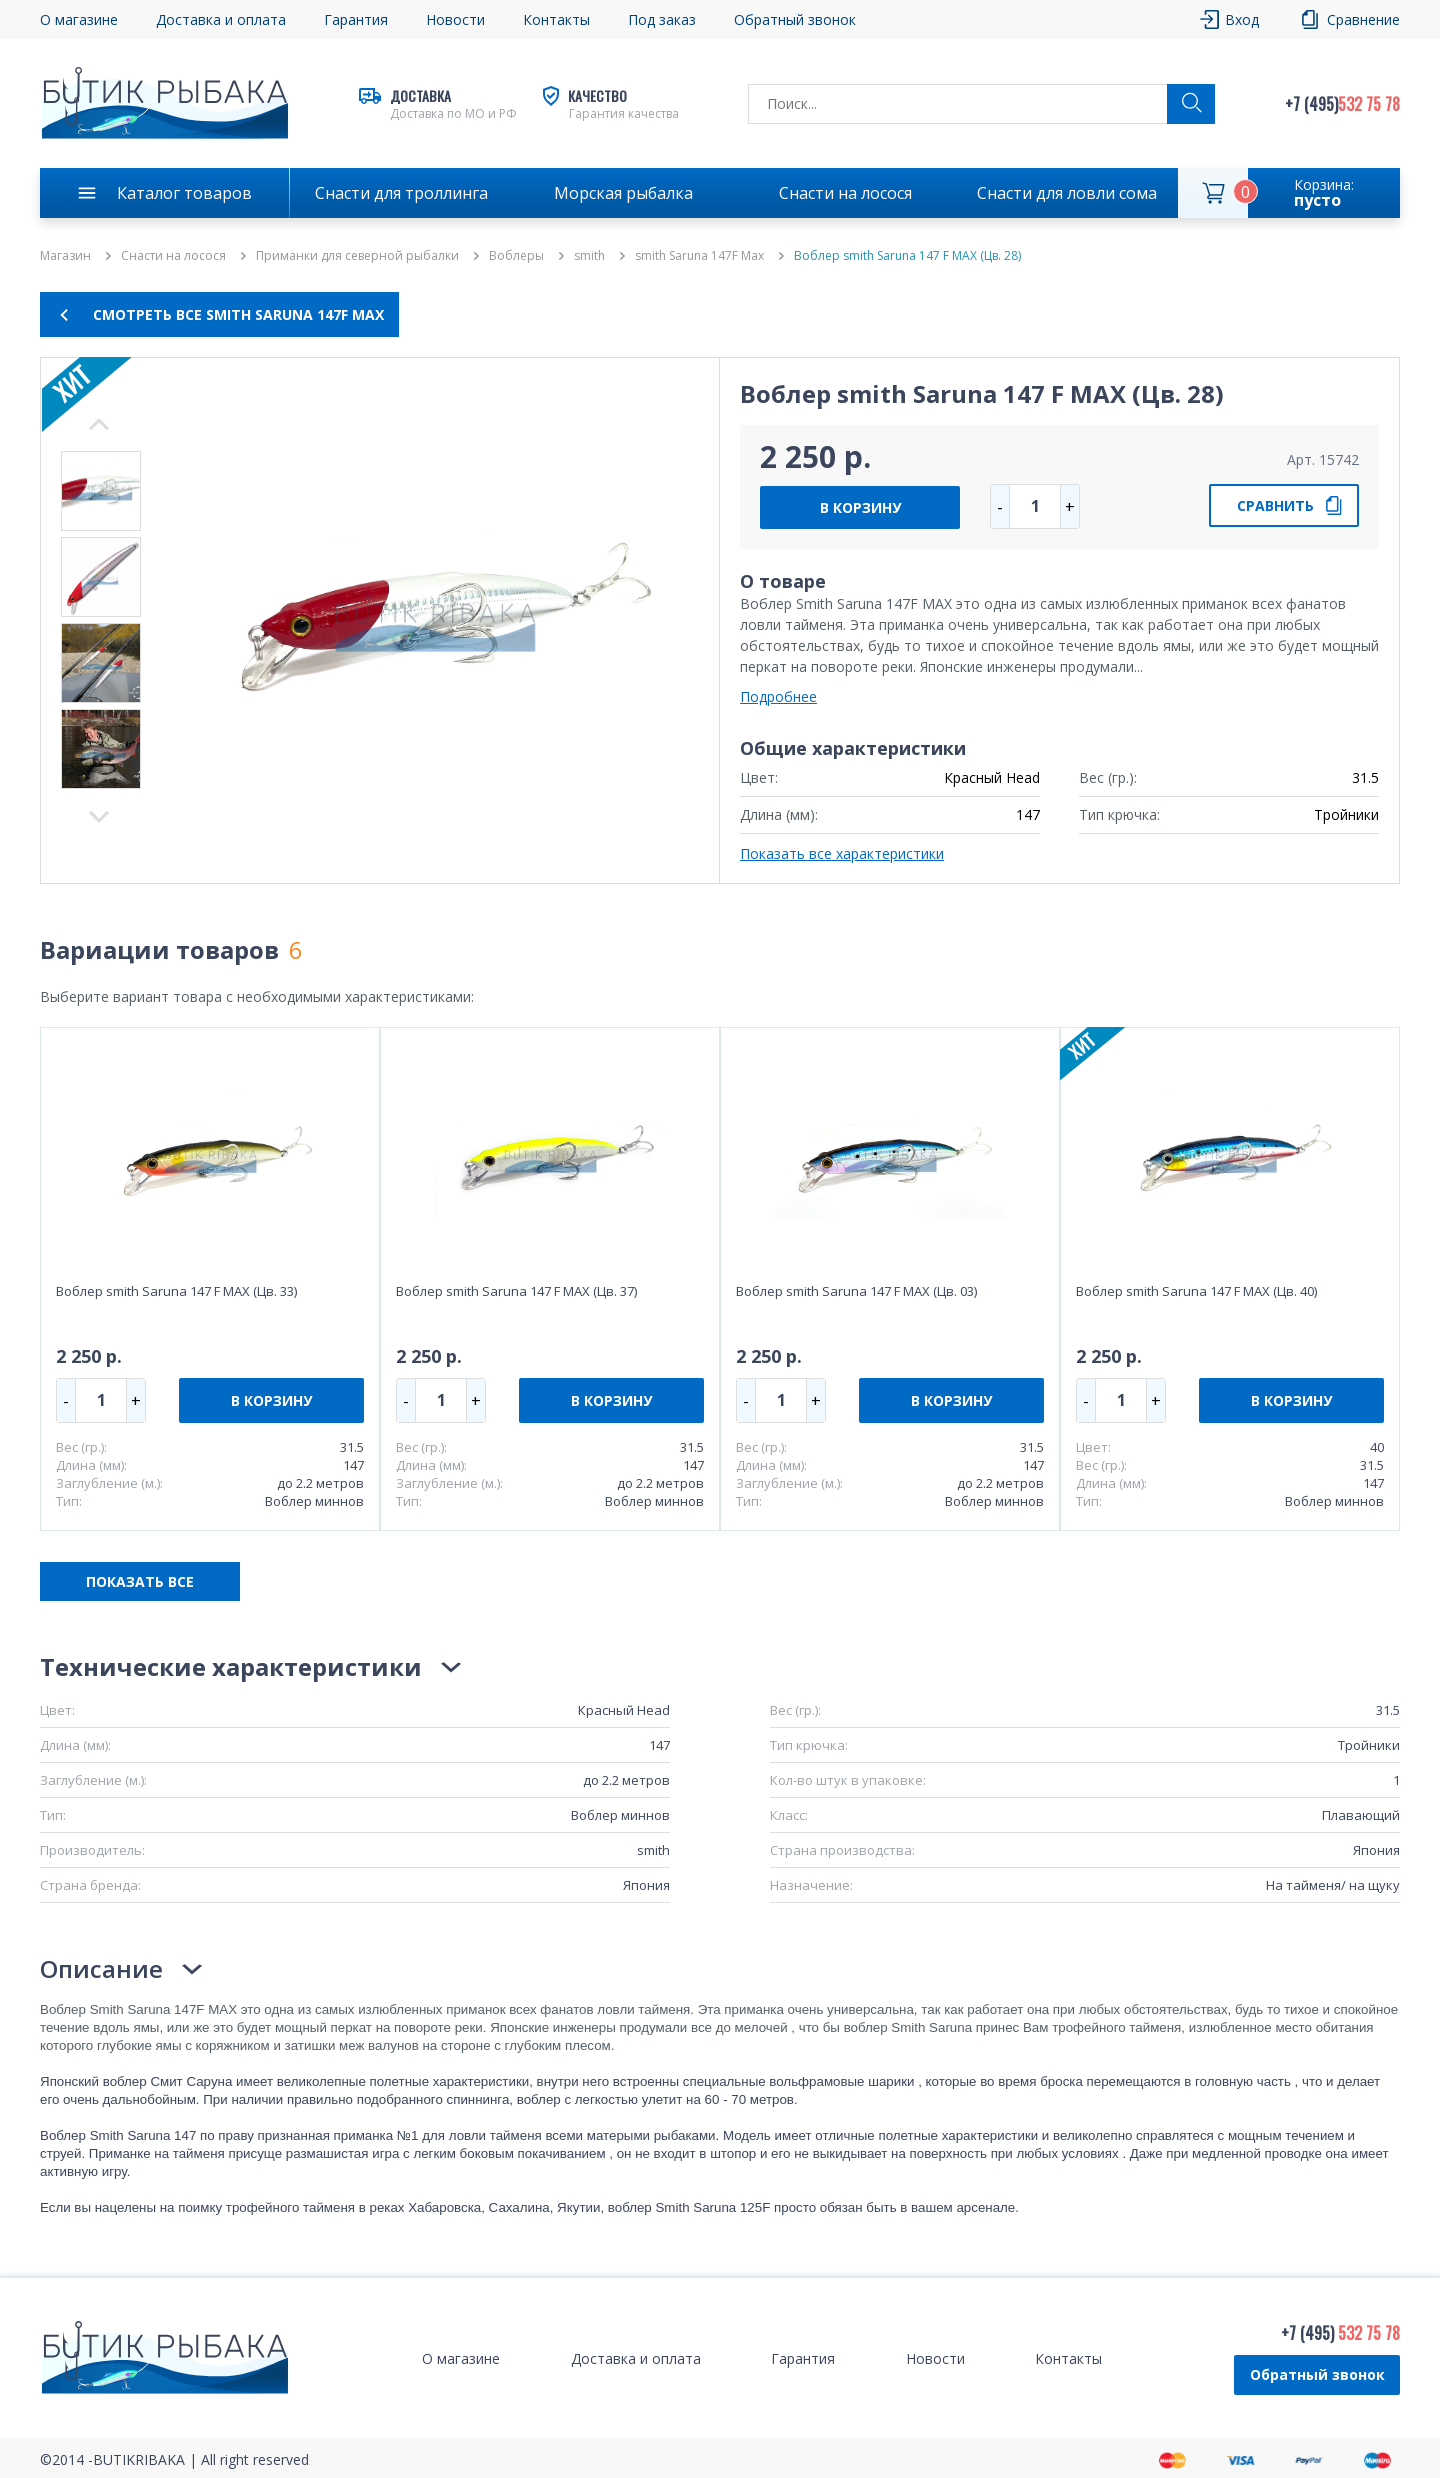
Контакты (556, 19)
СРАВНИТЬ (1275, 505)
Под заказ (662, 19)
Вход (1242, 19)
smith (589, 256)
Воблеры (516, 256)
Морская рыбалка (623, 193)
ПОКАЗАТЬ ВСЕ (140, 1581)
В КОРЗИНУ (860, 507)
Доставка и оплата (221, 19)
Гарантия (356, 19)
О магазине (79, 19)
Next (99, 424)
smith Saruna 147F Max (699, 256)
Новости (455, 19)
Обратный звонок (795, 19)
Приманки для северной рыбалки (357, 256)
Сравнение (1363, 19)
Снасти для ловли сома (1067, 193)
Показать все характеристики (842, 853)
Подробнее (778, 696)
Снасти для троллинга (401, 193)
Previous (99, 817)
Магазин (65, 256)
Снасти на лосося (845, 193)
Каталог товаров (184, 193)
